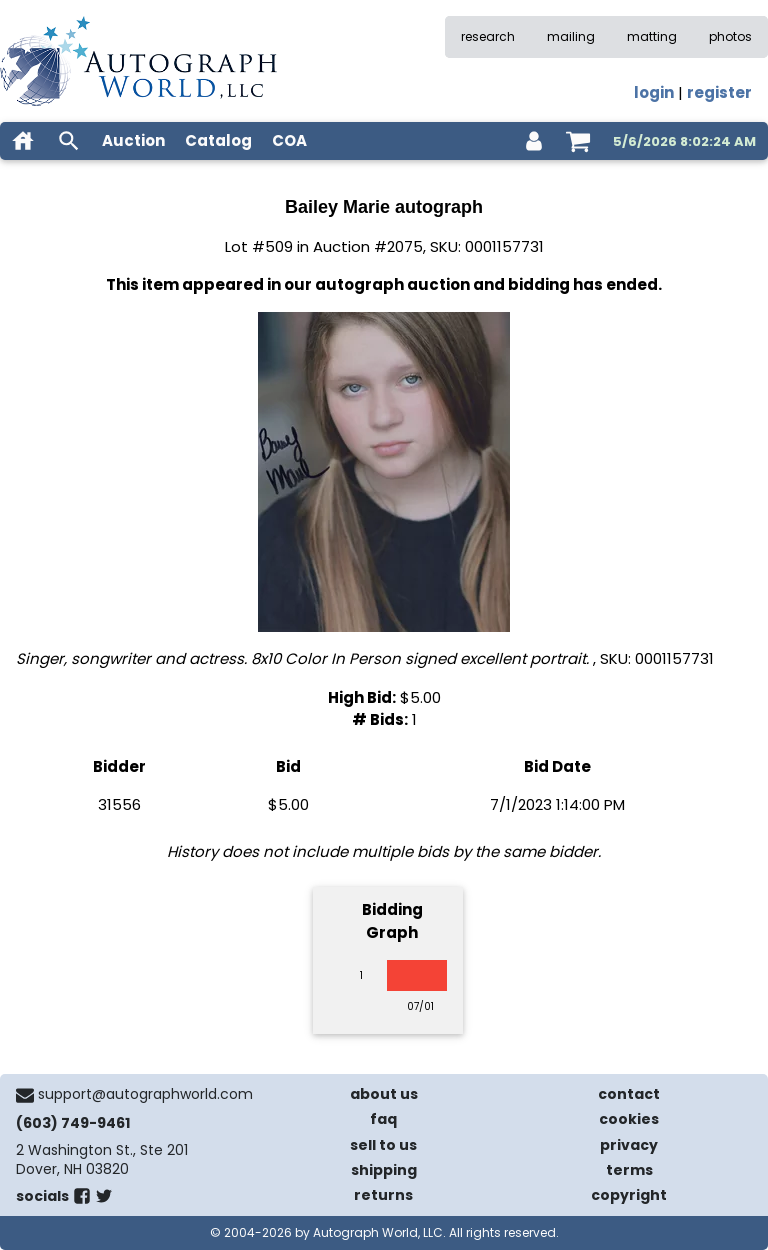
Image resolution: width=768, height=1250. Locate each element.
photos (730, 36)
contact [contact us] (629, 1094)
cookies (629, 1119)
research (488, 36)
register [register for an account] (719, 92)
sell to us (383, 1145)
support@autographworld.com (145, 1094)
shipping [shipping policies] (384, 1170)
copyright (629, 1195)
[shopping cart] (578, 141)
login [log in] (654, 92)
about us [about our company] (384, 1094)
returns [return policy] (383, 1195)
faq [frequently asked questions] (383, 1119)
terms (629, 1170)
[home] (23, 141)
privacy (629, 1145)
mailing (571, 36)
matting (652, 36)
